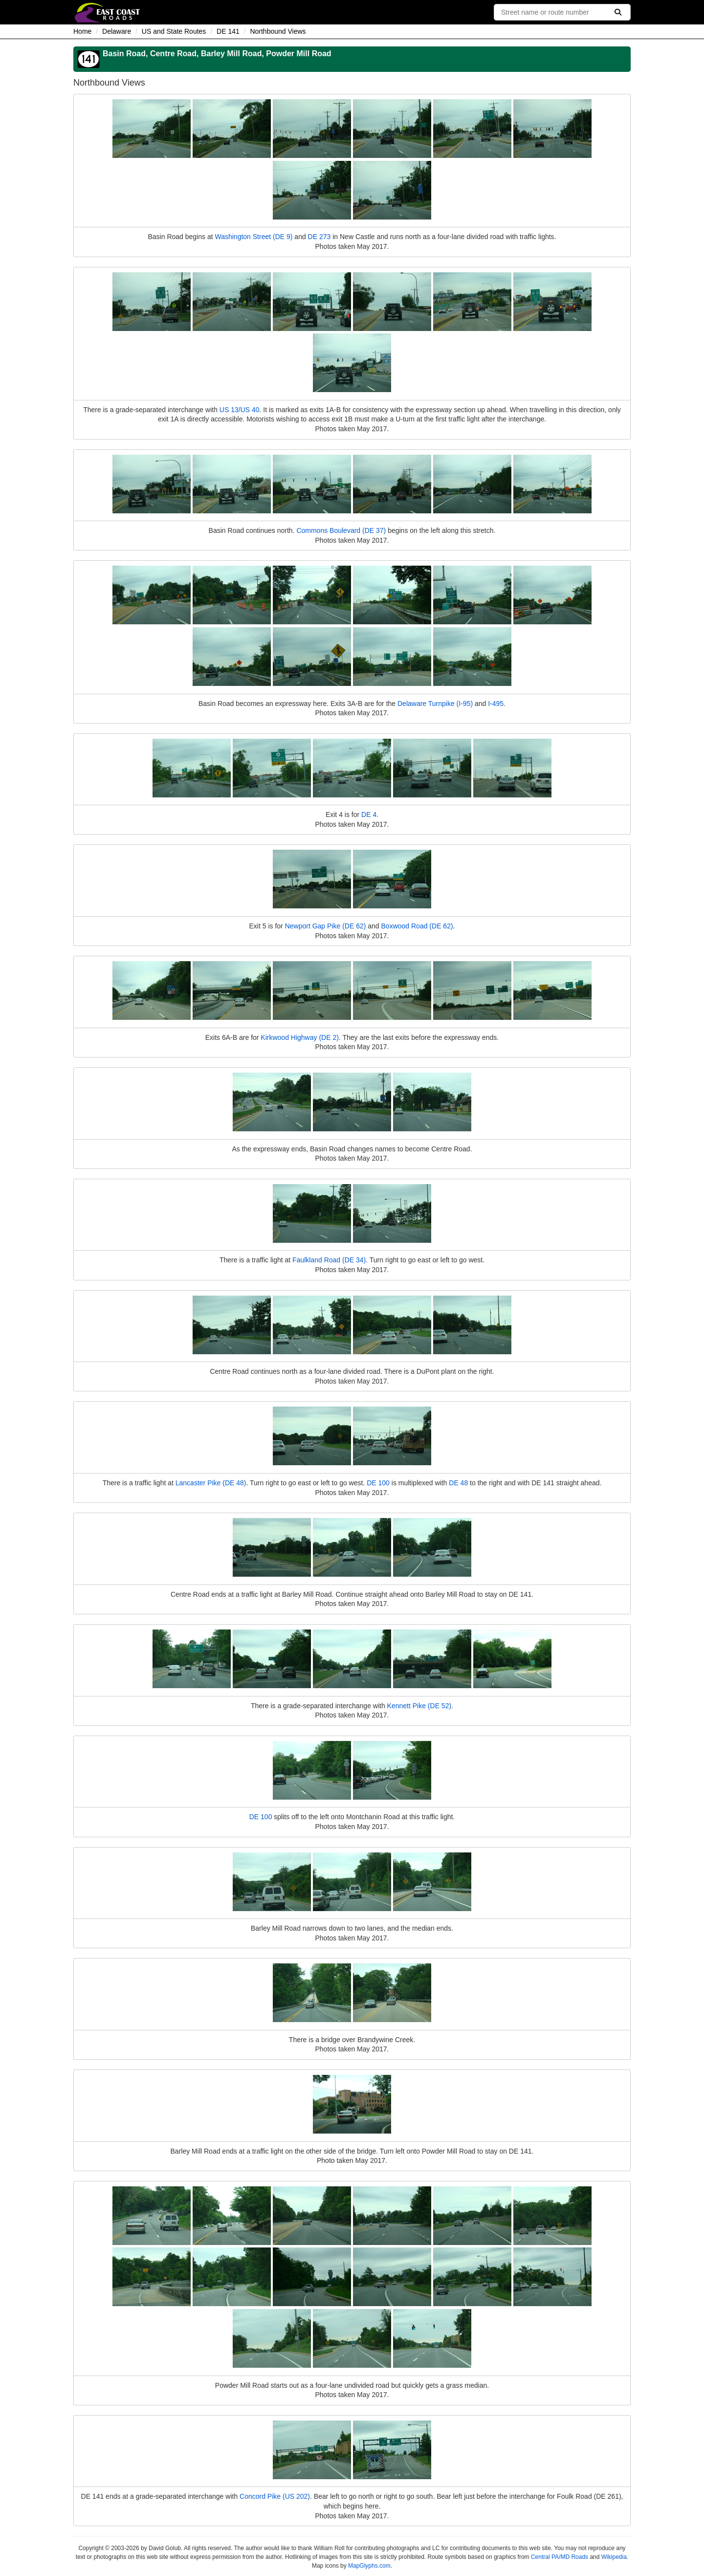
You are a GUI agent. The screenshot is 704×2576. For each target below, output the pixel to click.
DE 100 (378, 1483)
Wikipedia (614, 2557)
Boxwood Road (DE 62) (417, 926)
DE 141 (228, 31)
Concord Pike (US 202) (275, 2496)
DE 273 (319, 237)
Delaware (116, 31)
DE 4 (368, 814)
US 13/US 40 (240, 410)
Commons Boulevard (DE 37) (341, 530)
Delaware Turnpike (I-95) (435, 703)
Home (82, 31)
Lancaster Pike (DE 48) (211, 1483)
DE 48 (458, 1483)
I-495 (496, 703)
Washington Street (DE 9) (253, 237)
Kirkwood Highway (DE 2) (300, 1037)
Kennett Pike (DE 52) (419, 1706)
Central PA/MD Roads (559, 2557)
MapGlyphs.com (369, 2565)
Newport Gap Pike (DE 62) (325, 926)
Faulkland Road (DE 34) (329, 1260)
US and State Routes (174, 31)
